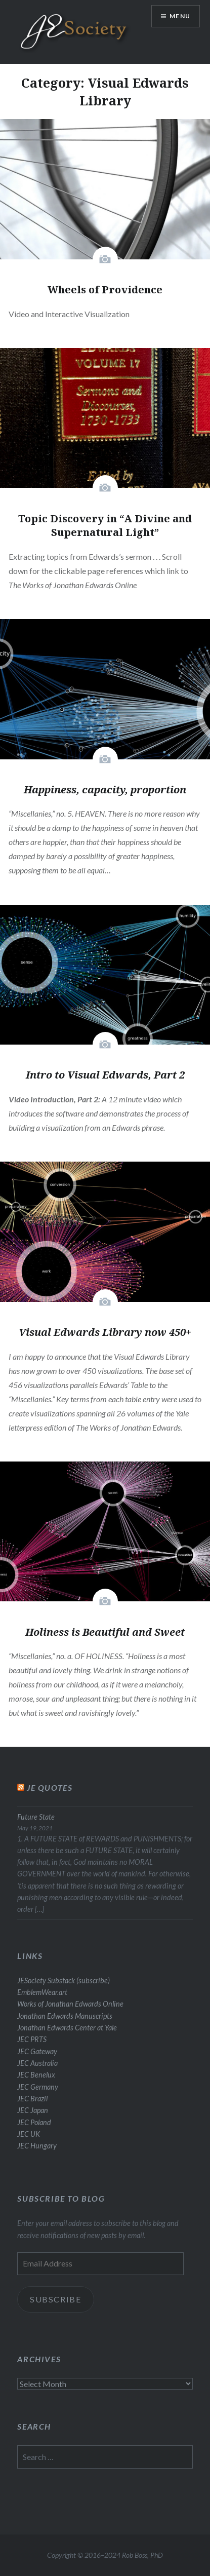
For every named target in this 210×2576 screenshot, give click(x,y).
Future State (36, 1817)
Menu (180, 16)
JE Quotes (49, 1787)
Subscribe (56, 2299)
